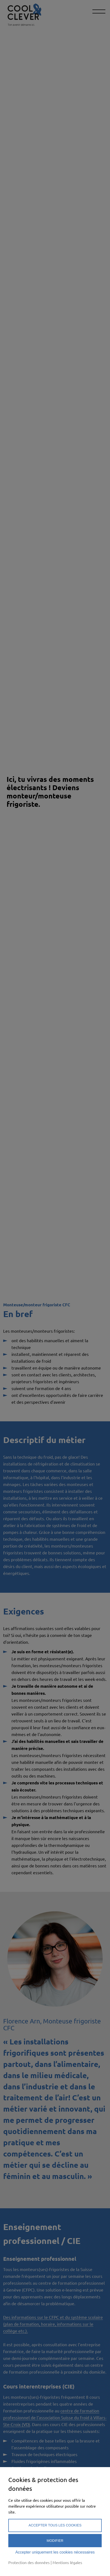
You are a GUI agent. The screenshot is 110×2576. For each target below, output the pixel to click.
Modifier (55, 2541)
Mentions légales (67, 2562)
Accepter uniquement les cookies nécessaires (55, 2552)
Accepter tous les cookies (55, 2525)
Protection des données (29, 2562)
